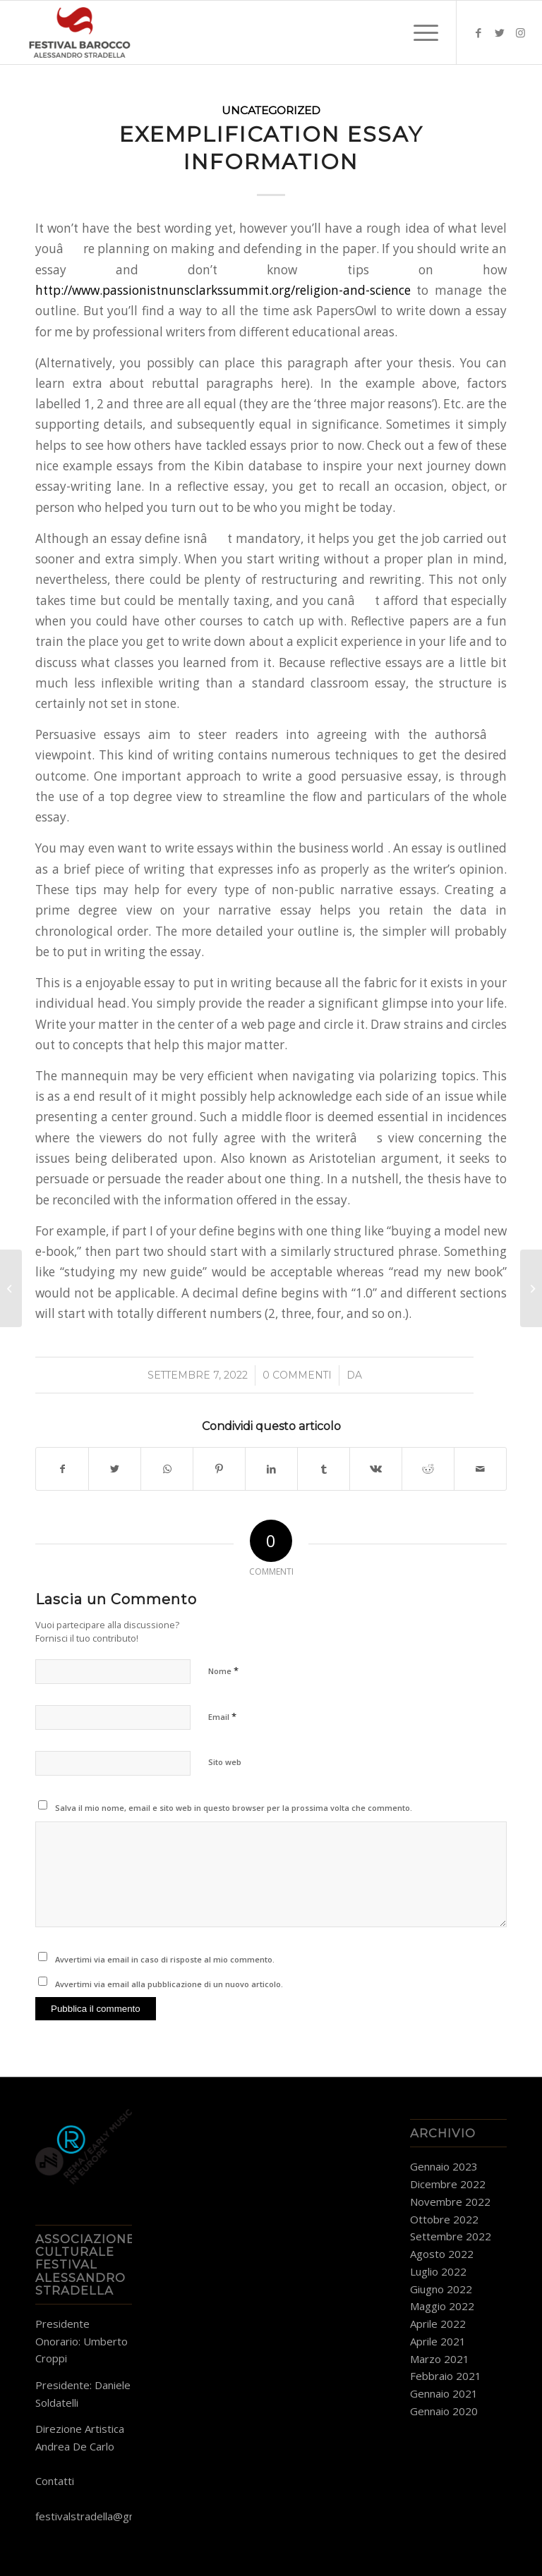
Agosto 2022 (442, 2254)
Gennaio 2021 (444, 2393)
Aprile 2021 (438, 2341)
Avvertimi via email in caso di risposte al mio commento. (165, 1959)
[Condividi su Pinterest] (219, 1469)
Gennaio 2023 (444, 2166)
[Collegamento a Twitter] (499, 32)
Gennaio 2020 (444, 2411)
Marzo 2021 (439, 2359)
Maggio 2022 (442, 2306)
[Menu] (418, 32)
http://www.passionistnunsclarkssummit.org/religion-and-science (223, 290)
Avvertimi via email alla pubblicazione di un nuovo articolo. (169, 1984)
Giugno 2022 (441, 2289)
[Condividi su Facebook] (62, 1469)
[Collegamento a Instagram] (520, 32)
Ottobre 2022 (444, 2219)
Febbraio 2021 (445, 2376)
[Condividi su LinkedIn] (271, 1469)
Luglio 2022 (438, 2271)
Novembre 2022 (450, 2202)
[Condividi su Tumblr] (323, 1469)
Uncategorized (271, 110)
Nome (223, 1670)
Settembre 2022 (450, 2236)
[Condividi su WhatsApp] (167, 1469)
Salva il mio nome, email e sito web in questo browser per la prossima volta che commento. (233, 1807)
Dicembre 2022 (448, 2184)
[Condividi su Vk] (376, 1469)
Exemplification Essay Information (271, 148)
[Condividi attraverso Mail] (480, 1469)
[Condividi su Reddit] (428, 1469)
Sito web (224, 1762)
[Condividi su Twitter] (114, 1469)
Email (222, 1716)
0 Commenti (297, 1375)
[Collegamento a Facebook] (478, 32)
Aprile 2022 (438, 2323)
